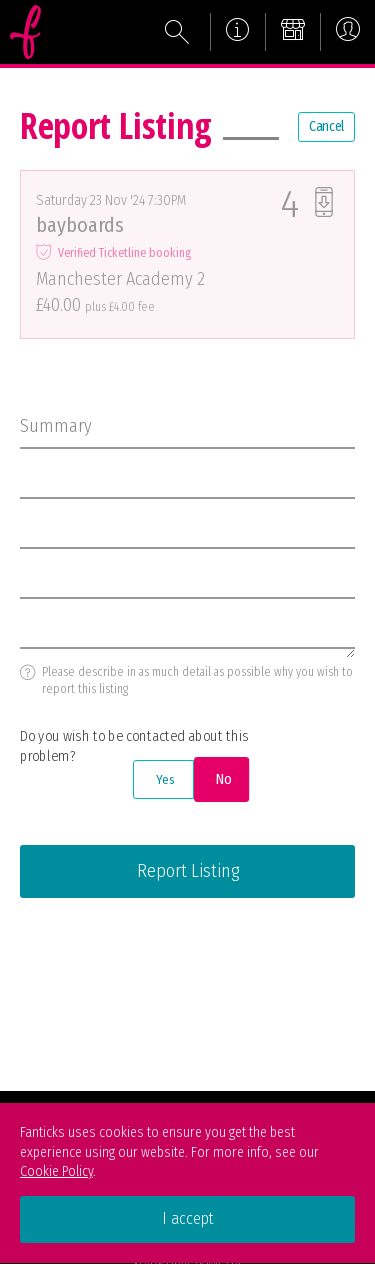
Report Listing (188, 871)
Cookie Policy (56, 1171)
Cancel (326, 126)
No (221, 778)
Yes (164, 779)
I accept (188, 1218)
